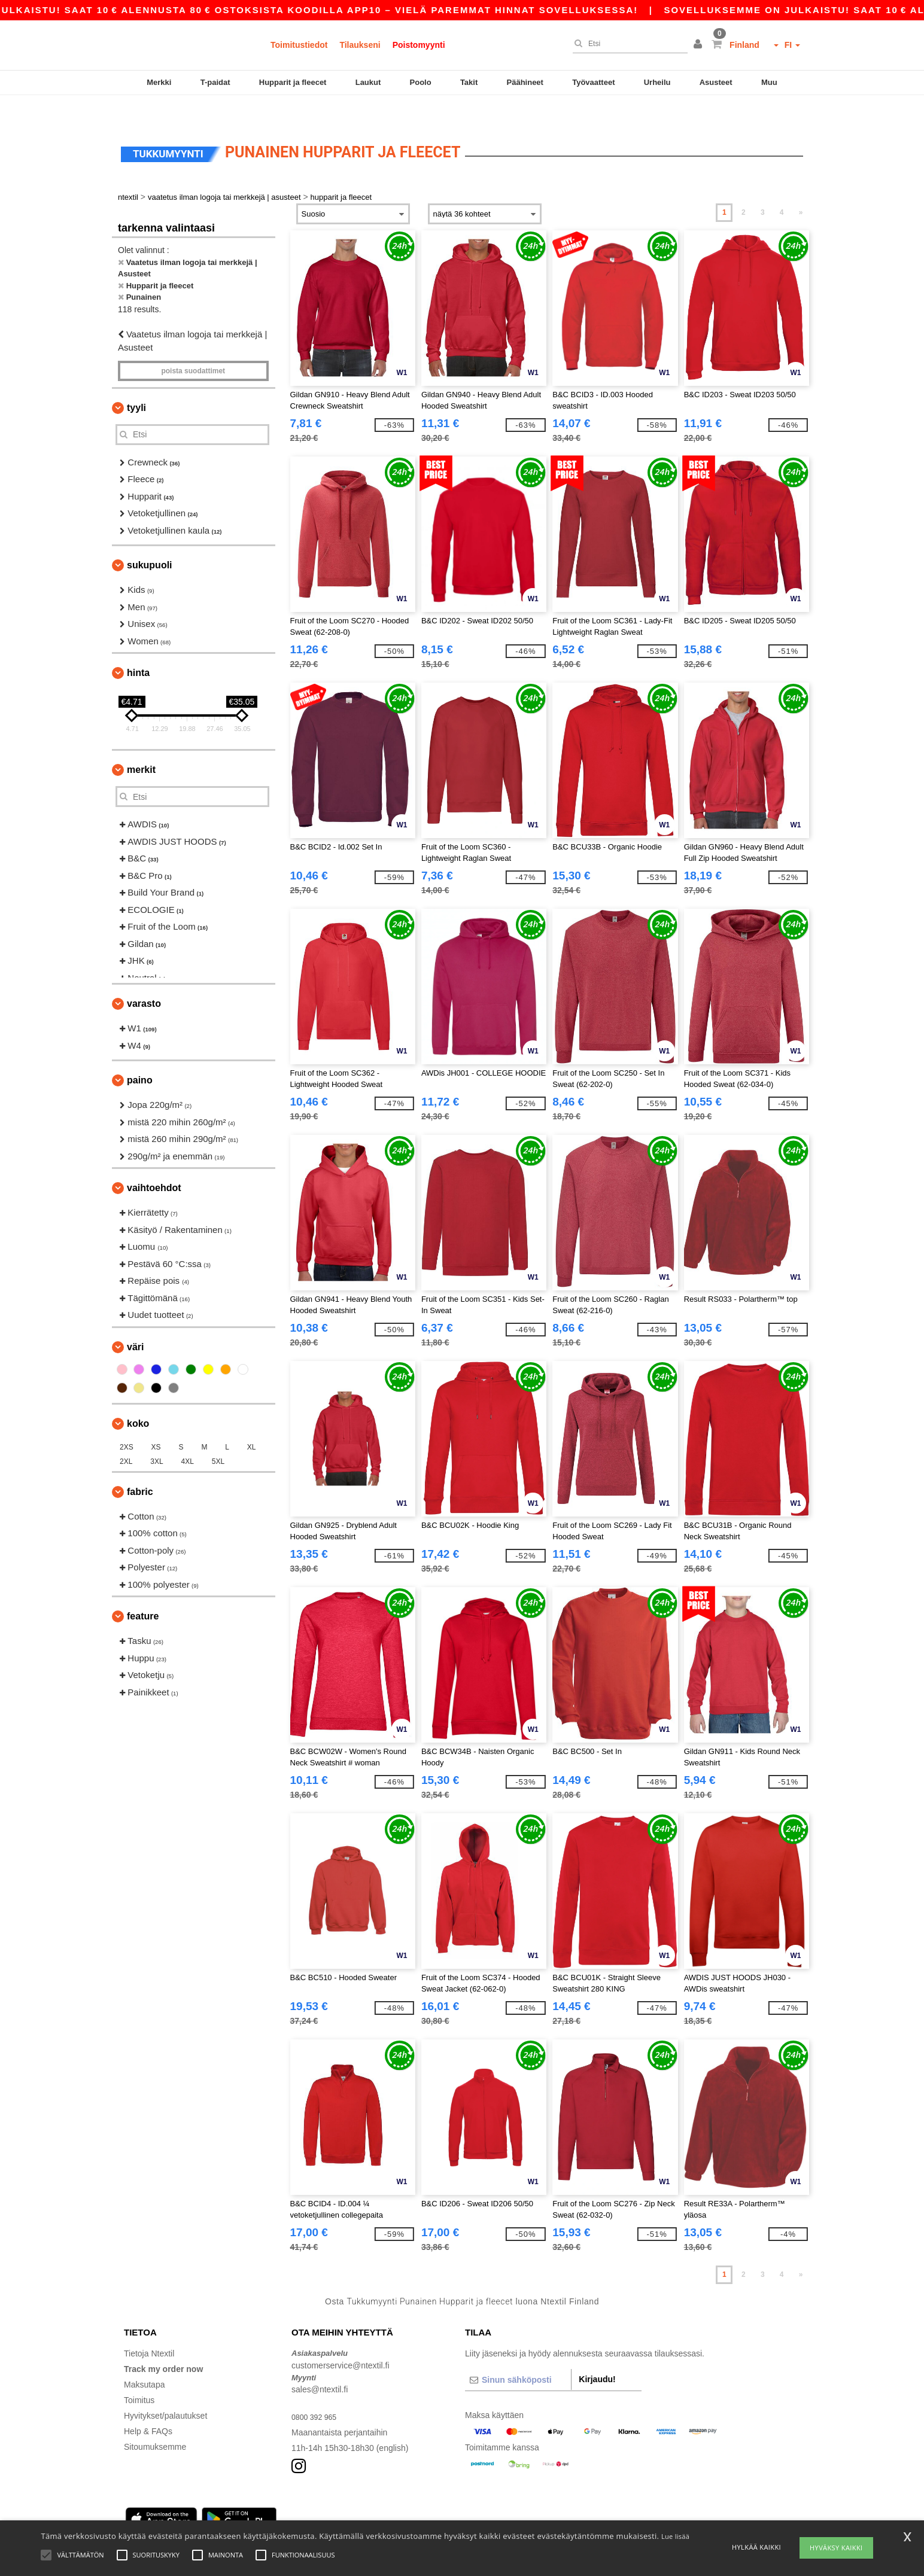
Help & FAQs (148, 2406)
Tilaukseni (359, 45)
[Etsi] (627, 44)
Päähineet (525, 82)
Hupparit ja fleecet (293, 82)
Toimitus (139, 2375)
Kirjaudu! (597, 2354)
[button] (700, 45)
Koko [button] (138, 1398)
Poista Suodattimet (193, 346)
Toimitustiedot (298, 45)
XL (251, 1422)
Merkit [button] (141, 744)
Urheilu (657, 82)
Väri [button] (135, 1322)
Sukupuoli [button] (149, 540)
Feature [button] (143, 1591)
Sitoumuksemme (155, 2421)
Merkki (159, 82)
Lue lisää (675, 2536)
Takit (469, 82)
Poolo (420, 82)
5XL (218, 1436)
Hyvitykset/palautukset (165, 2390)
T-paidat (215, 82)
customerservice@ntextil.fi (340, 2340)
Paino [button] (140, 1055)
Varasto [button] (144, 978)
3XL (156, 1436)
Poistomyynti (419, 45)
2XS (126, 1422)
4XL (187, 1436)
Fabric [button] (140, 1466)
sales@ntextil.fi (319, 2364)
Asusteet (716, 82)
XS (156, 1422)
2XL (126, 1436)
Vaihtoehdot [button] (154, 1163)
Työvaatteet (593, 82)
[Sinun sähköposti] (518, 2354)
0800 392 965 (317, 2392)
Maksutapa (144, 2359)
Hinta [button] (138, 648)
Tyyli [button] (136, 382)
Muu (769, 82)
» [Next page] (801, 187)
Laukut (368, 82)
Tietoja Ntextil (149, 2328)
